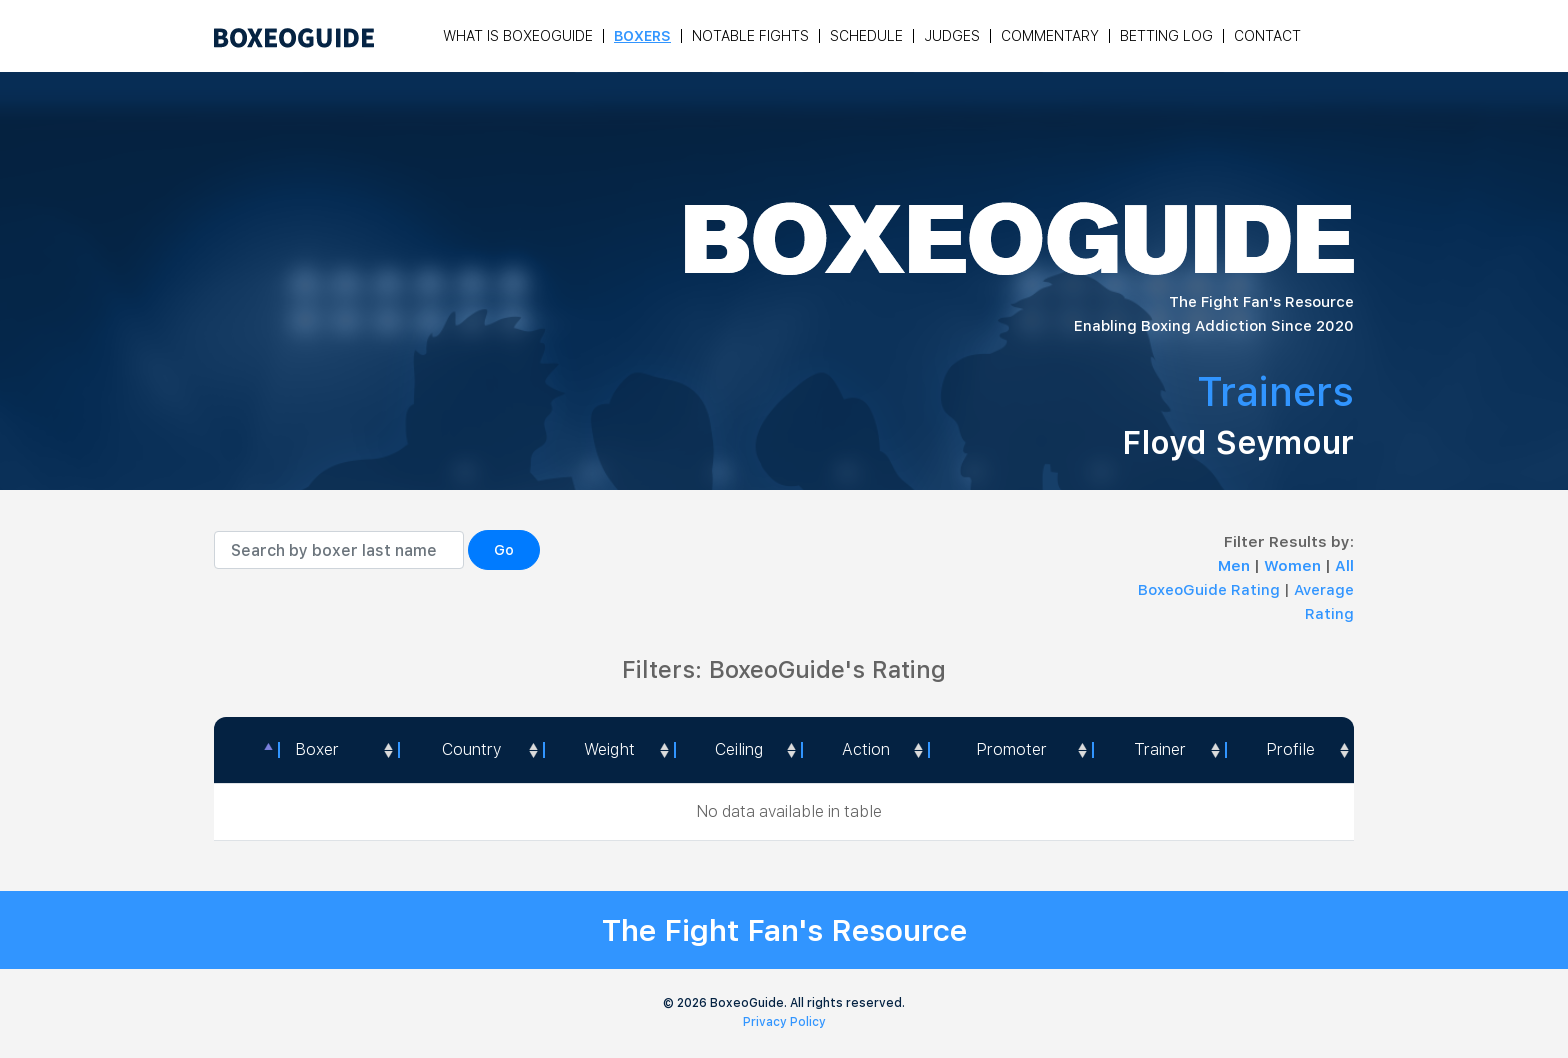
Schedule (866, 36)
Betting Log (1166, 36)
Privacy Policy (784, 1022)
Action (866, 749)
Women (1294, 566)
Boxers (642, 36)
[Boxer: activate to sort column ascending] (338, 750)
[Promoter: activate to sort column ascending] (1010, 750)
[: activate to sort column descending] (246, 750)
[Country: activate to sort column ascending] (470, 750)
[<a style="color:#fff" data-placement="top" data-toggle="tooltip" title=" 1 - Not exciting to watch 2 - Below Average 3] (864, 750)
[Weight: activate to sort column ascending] (609, 750)
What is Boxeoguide (518, 36)
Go (504, 550)
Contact (1267, 36)
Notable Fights (750, 36)
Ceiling (739, 749)
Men (1236, 566)
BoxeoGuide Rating (1209, 590)
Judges (952, 36)
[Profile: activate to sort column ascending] (1289, 750)
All (1344, 566)
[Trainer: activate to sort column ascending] (1158, 750)
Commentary (1050, 36)
